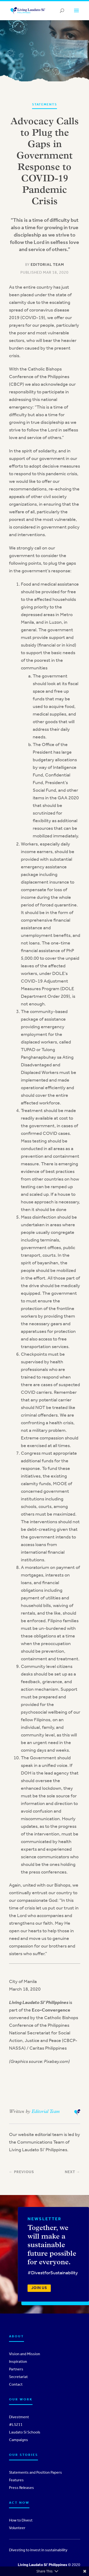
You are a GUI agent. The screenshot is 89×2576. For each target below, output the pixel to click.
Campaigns (18, 2440)
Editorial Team (47, 265)
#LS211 (16, 2425)
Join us (39, 2288)
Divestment (19, 2417)
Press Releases (21, 2488)
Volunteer (17, 2528)
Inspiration (18, 2362)
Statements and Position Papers (35, 2473)
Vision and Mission (24, 2354)
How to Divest (21, 2520)
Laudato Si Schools (24, 2432)
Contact (16, 2385)
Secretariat (18, 2377)
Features (16, 2480)
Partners (16, 2369)
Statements (44, 104)
